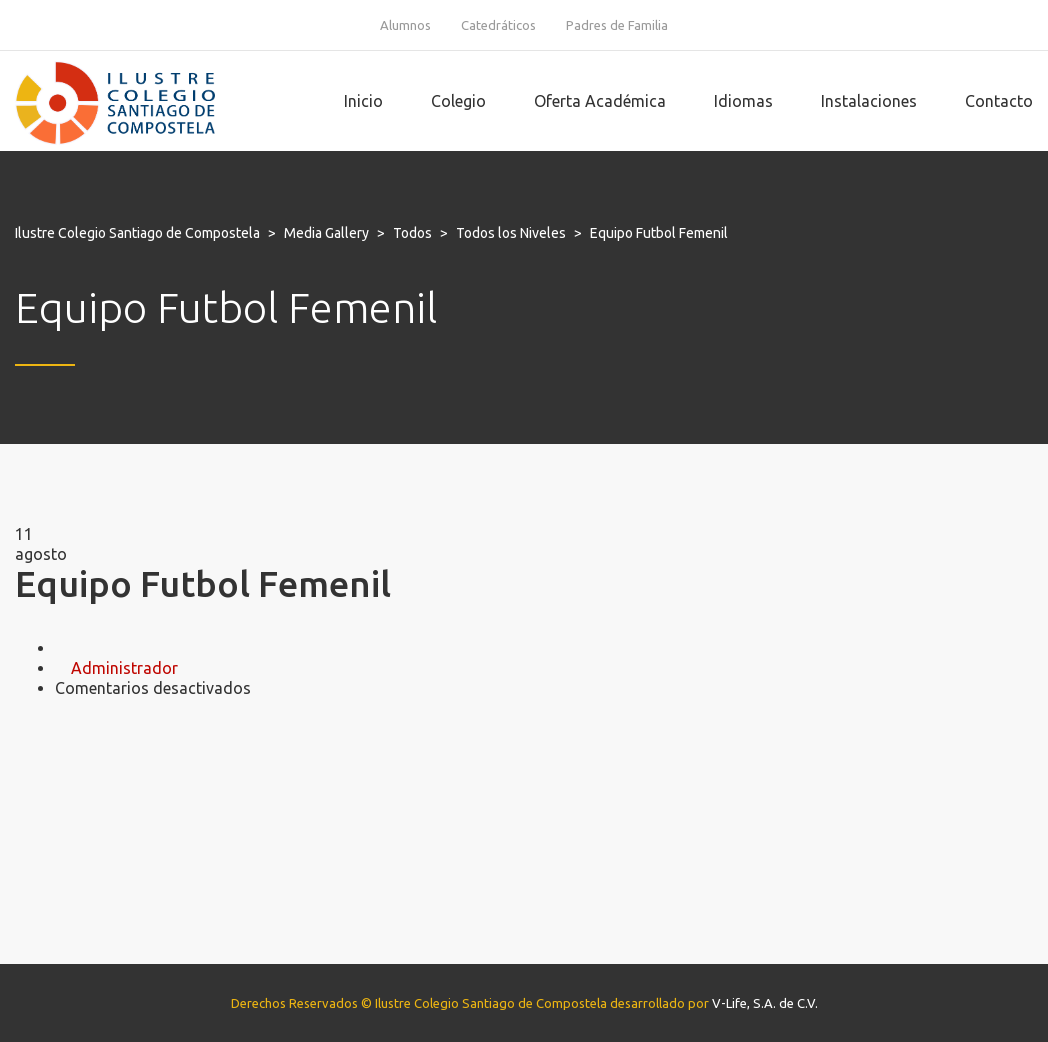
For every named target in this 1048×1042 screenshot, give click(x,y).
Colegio (458, 101)
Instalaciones (869, 101)
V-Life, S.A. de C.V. (765, 1003)
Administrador (124, 668)
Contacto (999, 101)
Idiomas (743, 101)
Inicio (363, 101)
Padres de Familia (617, 25)
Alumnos (405, 25)
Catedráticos (498, 25)
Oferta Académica (600, 101)
